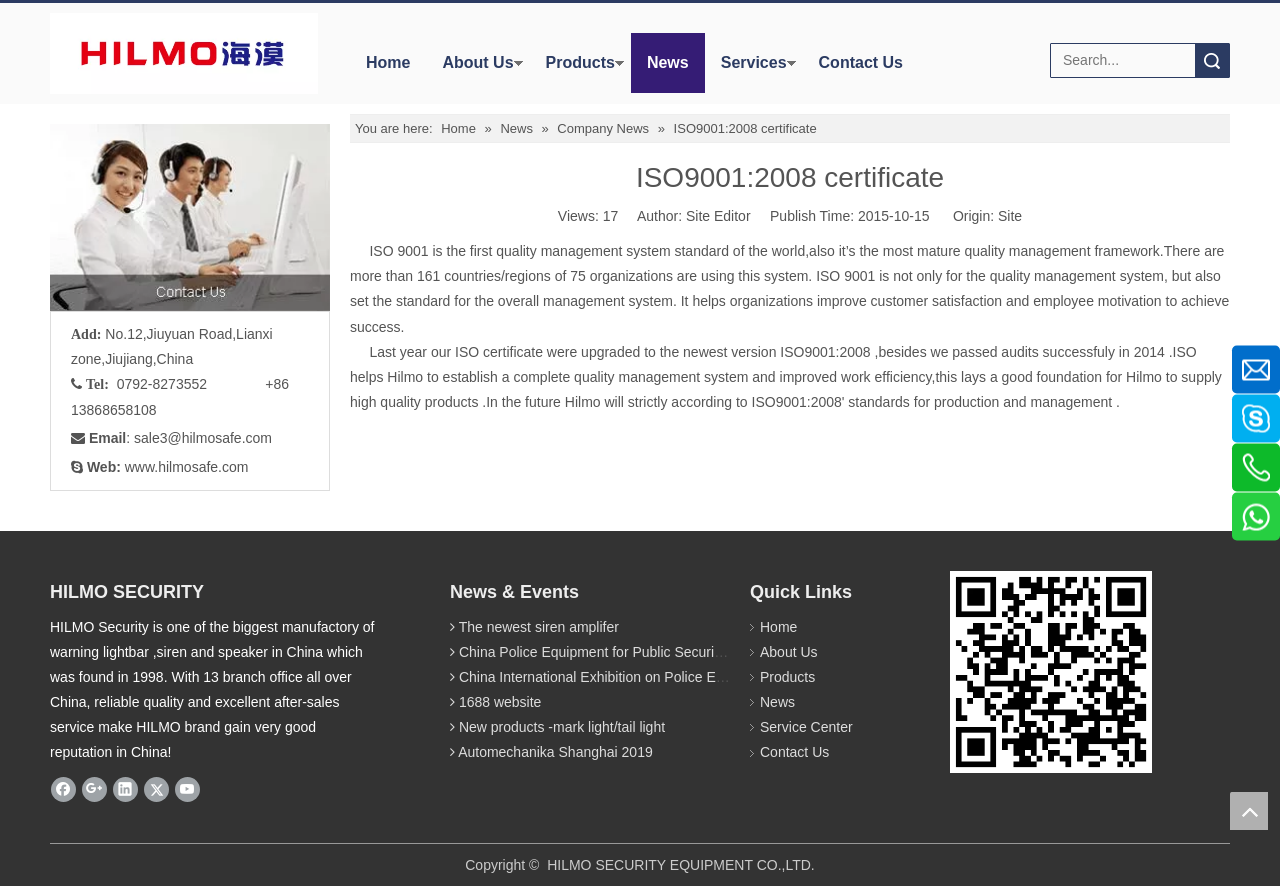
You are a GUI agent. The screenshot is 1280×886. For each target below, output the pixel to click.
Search (1212, 60)
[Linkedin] (125, 790)
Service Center (806, 727)
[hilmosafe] (1051, 672)
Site (1010, 216)
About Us (477, 62)
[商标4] (183, 53)
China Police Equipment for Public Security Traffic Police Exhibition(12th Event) (704, 652)
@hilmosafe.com (220, 438)
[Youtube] (187, 790)
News (668, 62)
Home (388, 62)
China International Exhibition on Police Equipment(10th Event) (654, 677)
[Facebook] (63, 790)
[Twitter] (156, 790)
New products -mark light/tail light (562, 727)
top (1249, 811)
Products (580, 62)
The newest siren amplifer (539, 627)
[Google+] (94, 790)
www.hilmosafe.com (187, 467)
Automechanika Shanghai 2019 (555, 752)
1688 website (500, 702)
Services (754, 62)
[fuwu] (190, 217)
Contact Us (861, 62)
